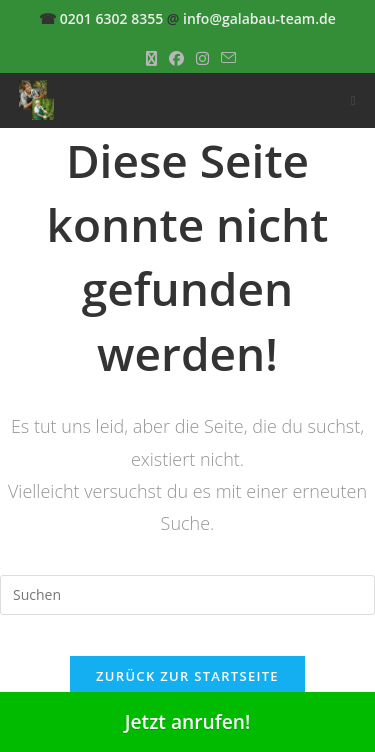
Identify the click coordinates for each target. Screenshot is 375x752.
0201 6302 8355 (111, 18)
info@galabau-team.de (259, 18)
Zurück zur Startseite (187, 676)
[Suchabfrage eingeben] (187, 595)
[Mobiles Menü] (353, 100)
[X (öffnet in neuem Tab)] (151, 58)
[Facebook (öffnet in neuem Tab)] (176, 58)
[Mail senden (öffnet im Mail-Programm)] (225, 58)
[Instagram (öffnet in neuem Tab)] (202, 58)
